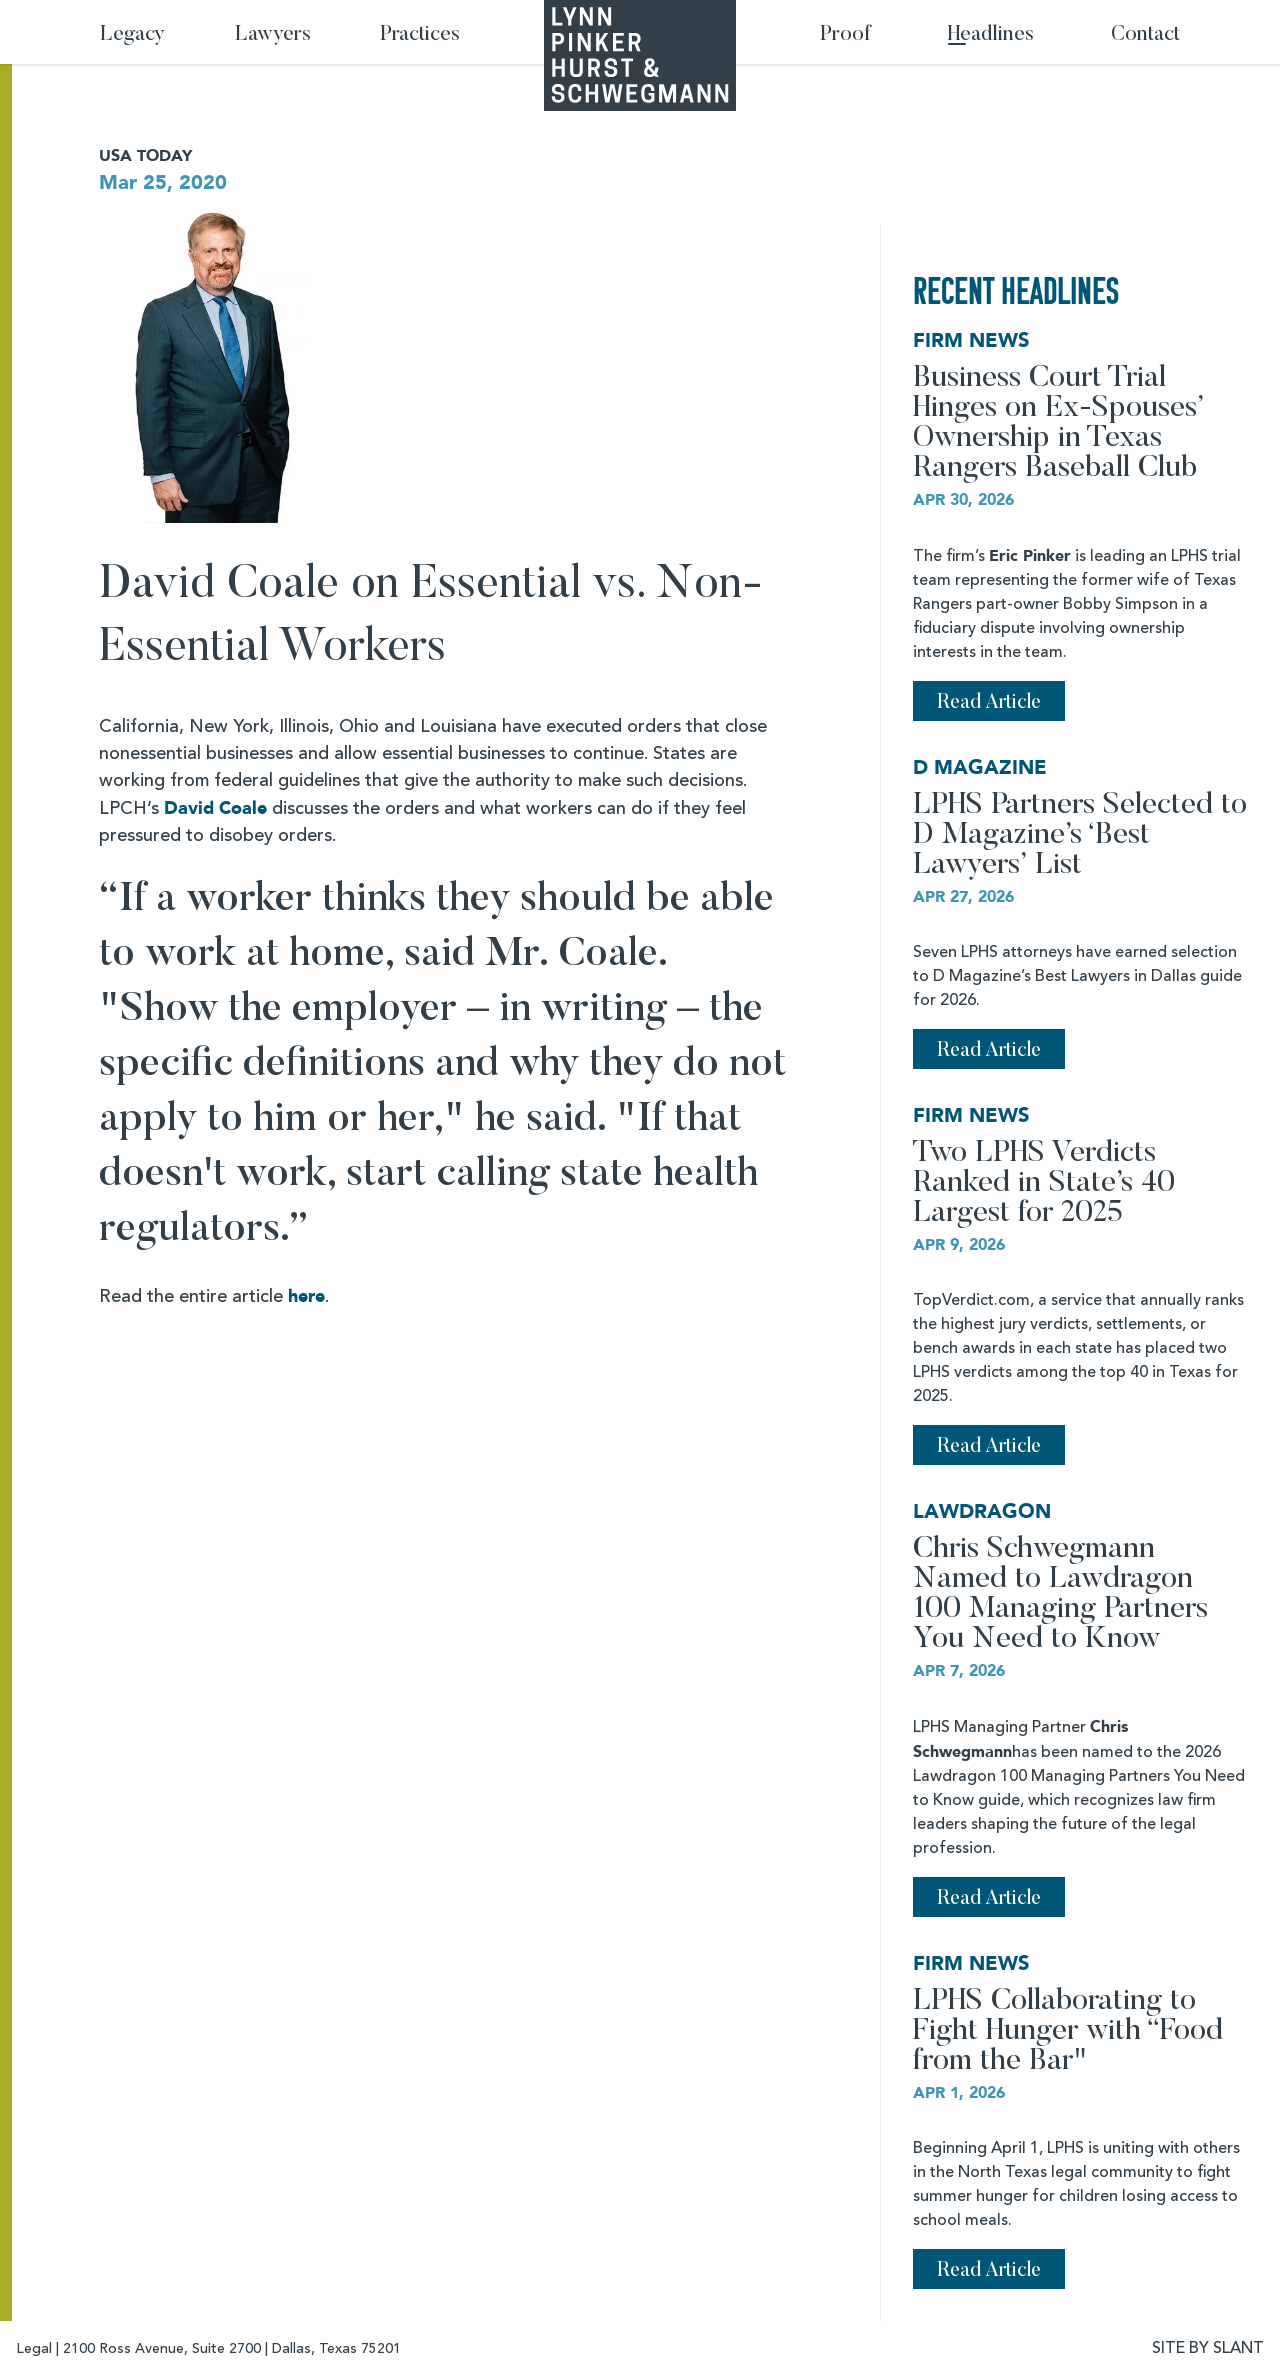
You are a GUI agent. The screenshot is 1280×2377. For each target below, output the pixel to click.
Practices (420, 35)
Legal (34, 2349)
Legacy (132, 35)
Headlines (991, 35)
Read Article (989, 703)
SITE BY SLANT (1208, 2349)
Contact (1145, 35)
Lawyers (273, 35)
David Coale (215, 808)
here (306, 1296)
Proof (845, 35)
